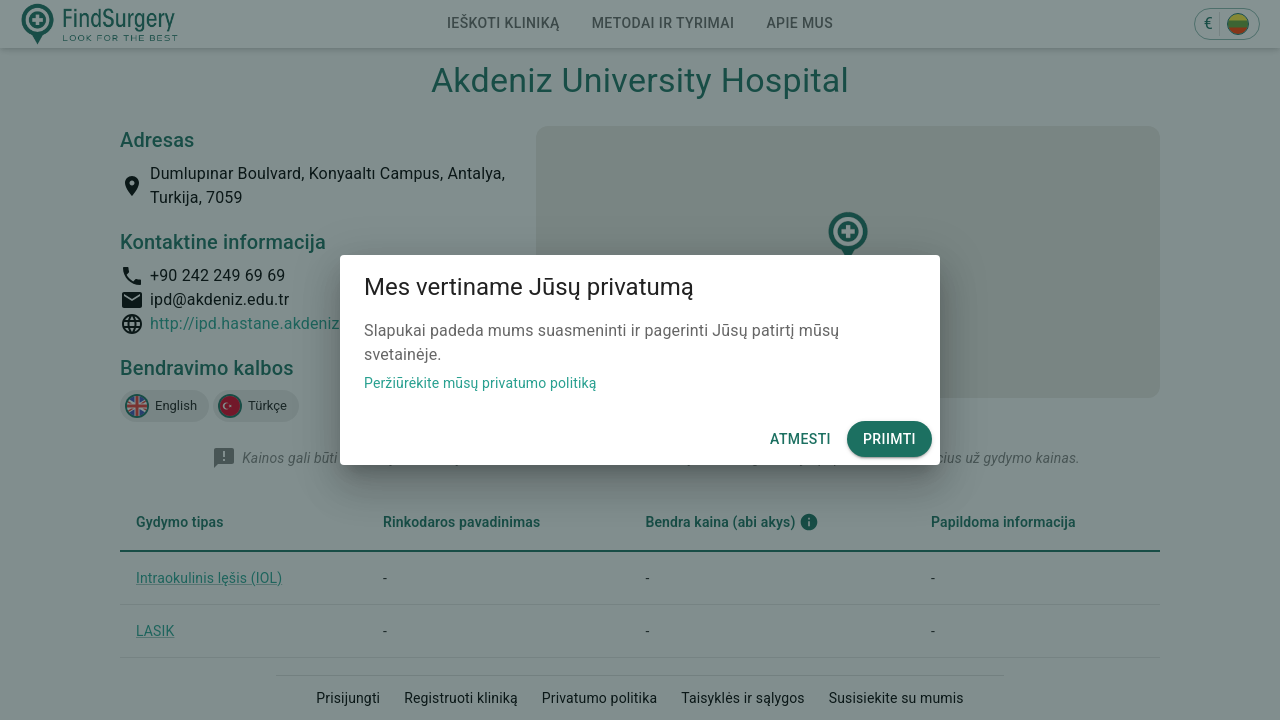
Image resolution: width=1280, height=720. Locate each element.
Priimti (889, 439)
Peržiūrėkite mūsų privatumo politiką (480, 383)
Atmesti (800, 439)
